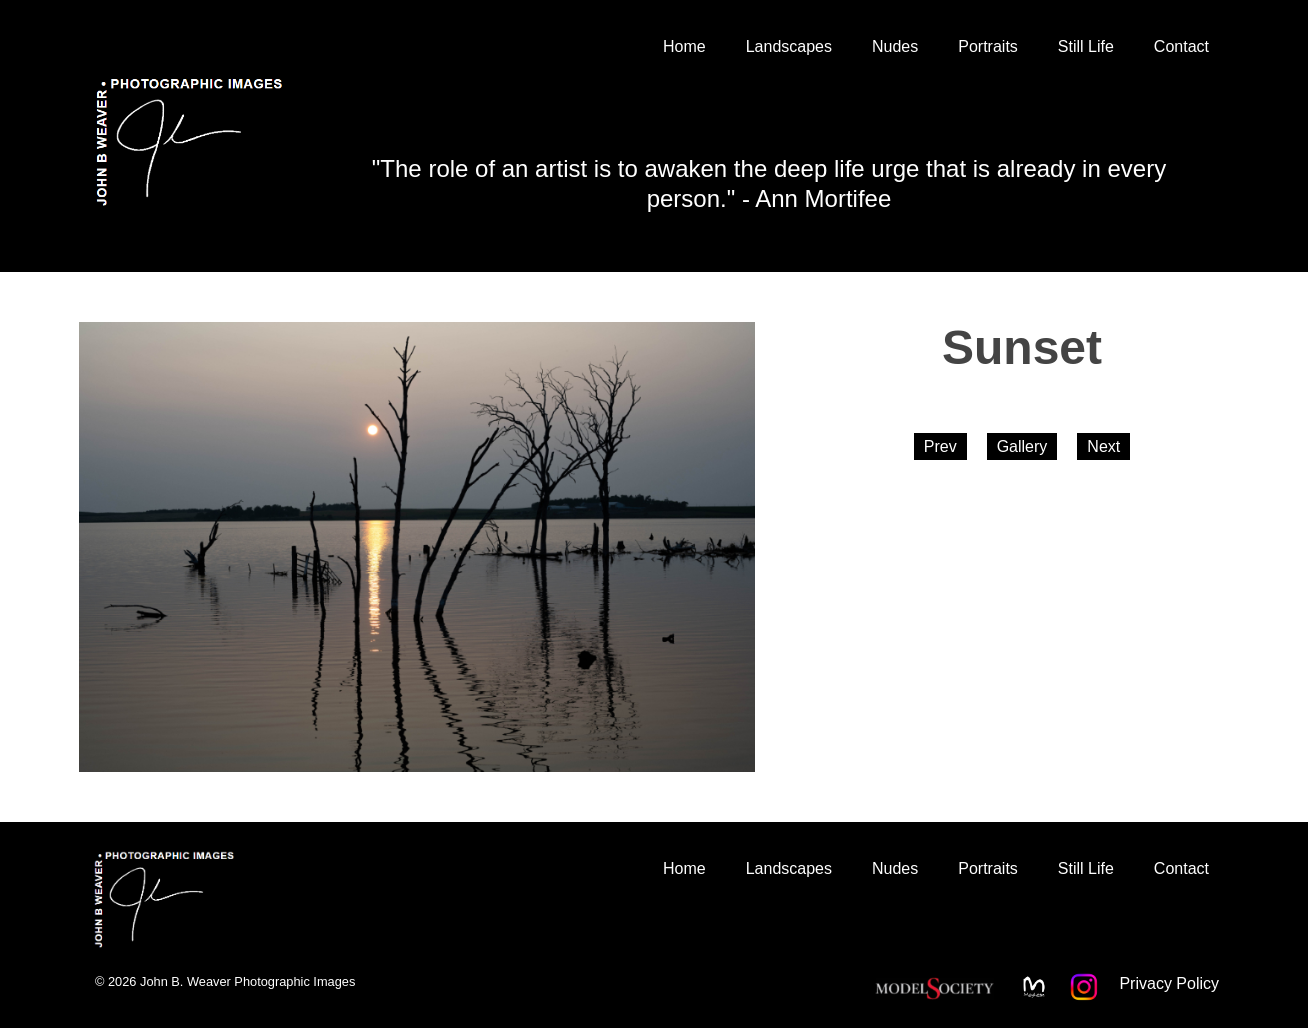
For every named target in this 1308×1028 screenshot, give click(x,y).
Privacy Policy (1169, 983)
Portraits (988, 46)
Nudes (895, 46)
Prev (940, 446)
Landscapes (789, 46)
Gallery (1022, 446)
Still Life (1086, 46)
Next (1103, 446)
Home (684, 46)
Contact (1181, 46)
